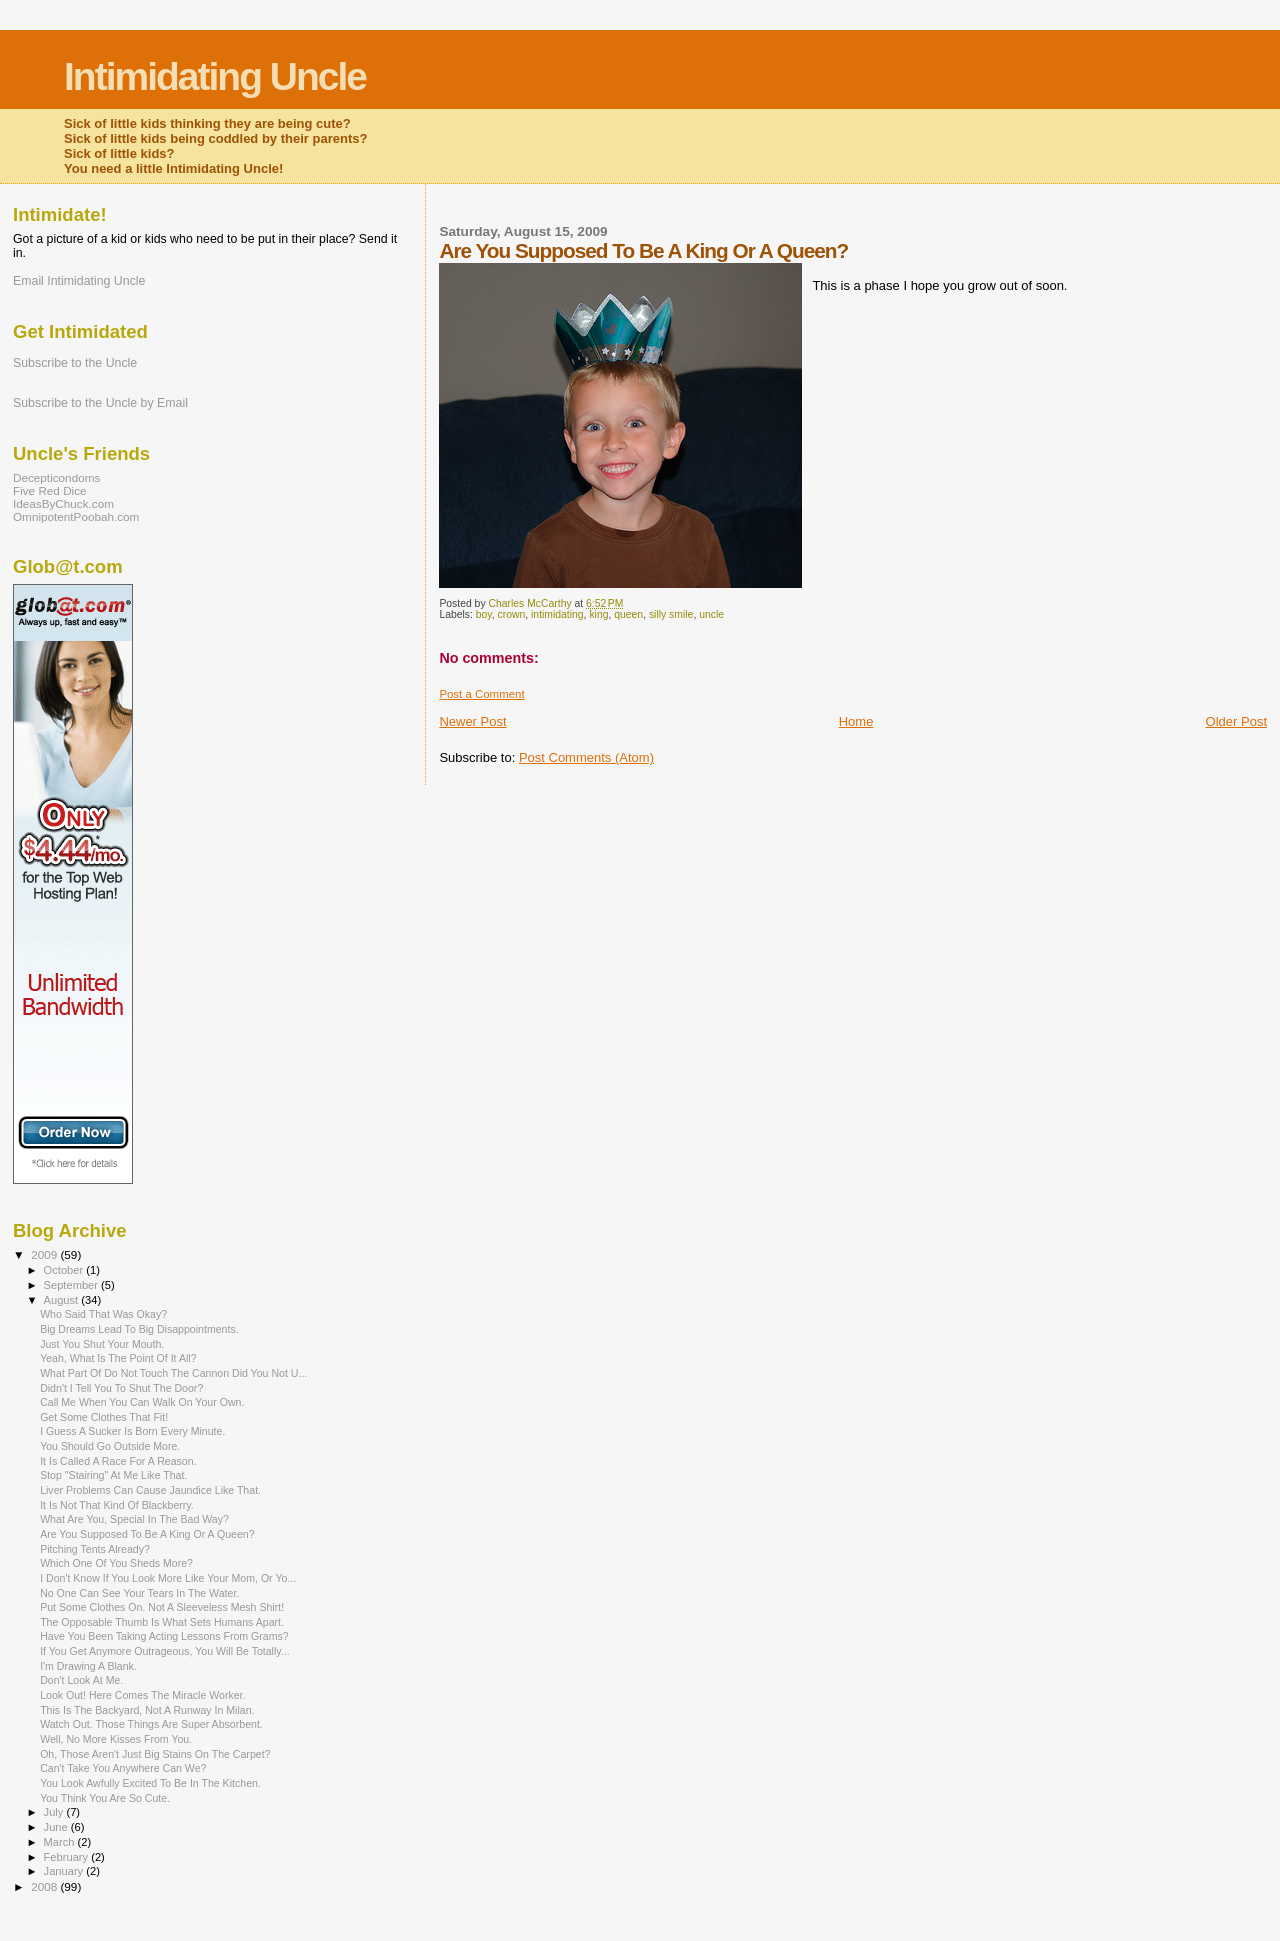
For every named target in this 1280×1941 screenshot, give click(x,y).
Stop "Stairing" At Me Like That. (113, 1475)
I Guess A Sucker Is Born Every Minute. (132, 1431)
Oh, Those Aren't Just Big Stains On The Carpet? (155, 1754)
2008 (45, 1886)
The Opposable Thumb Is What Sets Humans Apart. (162, 1622)
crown (512, 614)
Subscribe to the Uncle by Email (100, 403)
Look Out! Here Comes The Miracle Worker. (142, 1695)
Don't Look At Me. (81, 1680)
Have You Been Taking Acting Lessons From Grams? (164, 1636)
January (65, 1871)
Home (856, 721)
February (68, 1857)
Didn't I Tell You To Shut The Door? (121, 1388)
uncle (711, 614)
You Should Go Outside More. (110, 1446)
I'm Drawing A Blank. (88, 1666)
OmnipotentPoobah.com (76, 516)
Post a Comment (481, 694)
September (73, 1285)
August (63, 1300)
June (57, 1827)
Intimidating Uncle (215, 76)
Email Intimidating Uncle (79, 281)
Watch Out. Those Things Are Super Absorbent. (151, 1724)
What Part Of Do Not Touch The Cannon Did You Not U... (173, 1373)
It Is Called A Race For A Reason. (118, 1461)
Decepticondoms (56, 477)
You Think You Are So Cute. (105, 1798)
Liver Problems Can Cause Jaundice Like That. (150, 1490)
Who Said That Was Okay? (103, 1314)
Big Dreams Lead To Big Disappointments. (139, 1329)
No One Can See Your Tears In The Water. (139, 1593)
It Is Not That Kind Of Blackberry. (117, 1505)
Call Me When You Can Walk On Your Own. (142, 1402)
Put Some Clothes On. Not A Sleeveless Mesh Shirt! (162, 1607)
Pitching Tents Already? (95, 1549)
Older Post (1236, 721)
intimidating (557, 614)
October (65, 1270)
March (61, 1842)
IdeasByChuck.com (63, 503)
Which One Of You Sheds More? (116, 1563)
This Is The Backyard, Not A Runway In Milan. (147, 1710)
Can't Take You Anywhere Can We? (123, 1768)
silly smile (671, 614)
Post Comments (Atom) (586, 757)
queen (628, 614)
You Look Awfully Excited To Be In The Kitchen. (150, 1783)
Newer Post (472, 721)
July (55, 1812)
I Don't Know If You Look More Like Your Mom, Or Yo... (168, 1578)
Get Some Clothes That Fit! (104, 1417)
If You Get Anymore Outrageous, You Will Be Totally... (165, 1651)
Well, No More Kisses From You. (116, 1739)
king (598, 614)
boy (484, 614)
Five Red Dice (50, 490)
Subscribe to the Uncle (75, 363)
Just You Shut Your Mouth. (102, 1344)
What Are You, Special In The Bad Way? (134, 1519)
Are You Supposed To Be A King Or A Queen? (147, 1534)
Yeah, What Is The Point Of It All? (118, 1358)
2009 (45, 1254)
